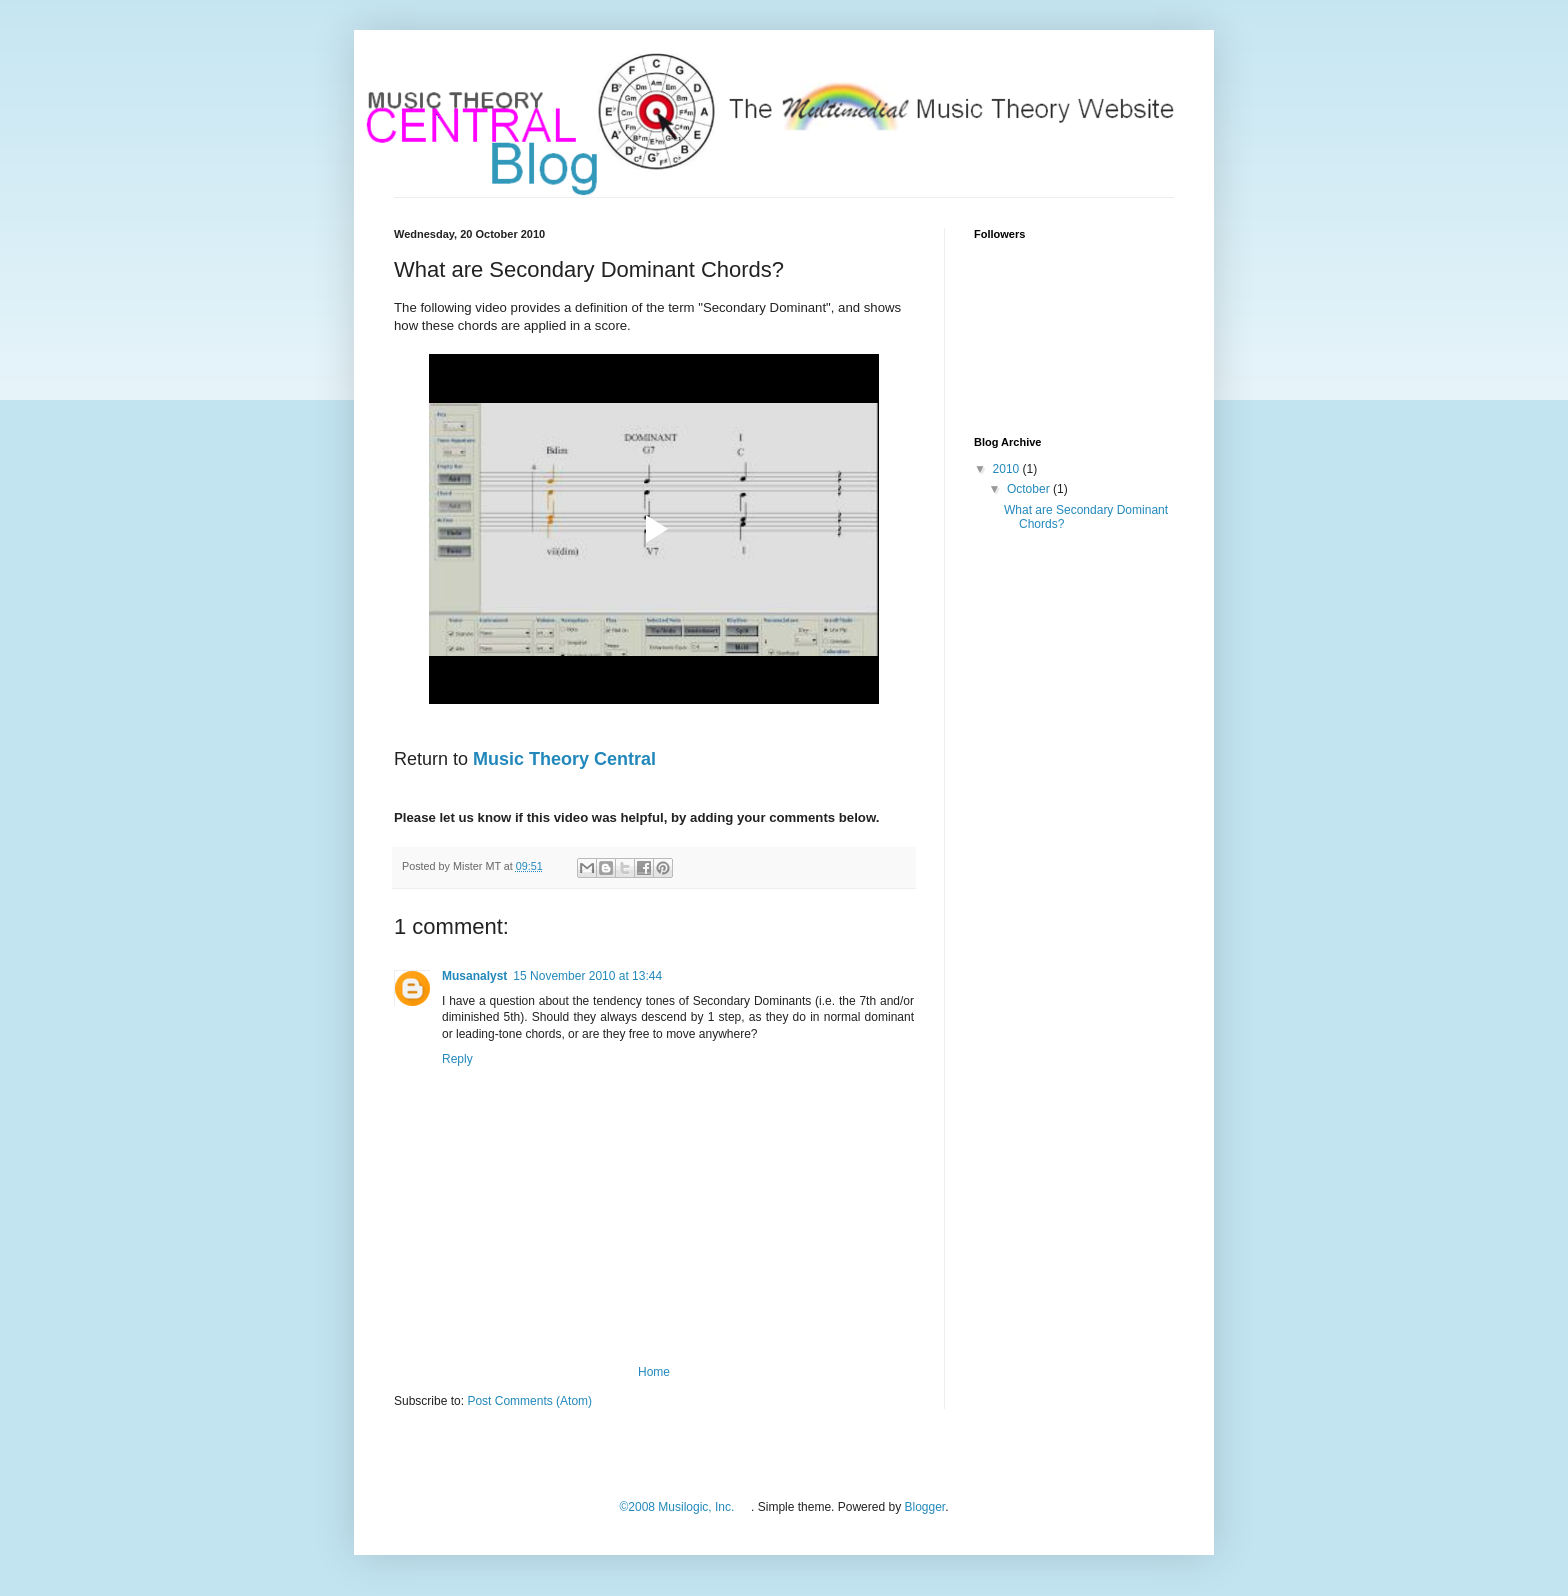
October (1030, 489)
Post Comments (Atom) (529, 1401)
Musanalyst (474, 976)
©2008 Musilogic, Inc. (676, 1507)
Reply (457, 1059)
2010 (1008, 469)
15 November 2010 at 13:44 (587, 976)
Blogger (924, 1507)
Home (654, 1372)
